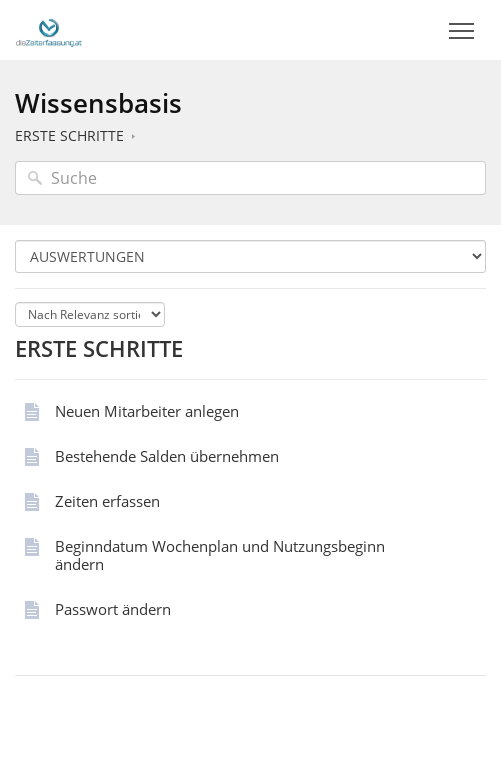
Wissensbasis (98, 103)
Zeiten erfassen (107, 501)
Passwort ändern (113, 609)
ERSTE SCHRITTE (69, 135)
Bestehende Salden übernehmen (167, 456)
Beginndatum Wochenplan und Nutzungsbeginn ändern (220, 555)
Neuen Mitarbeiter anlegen (147, 411)
